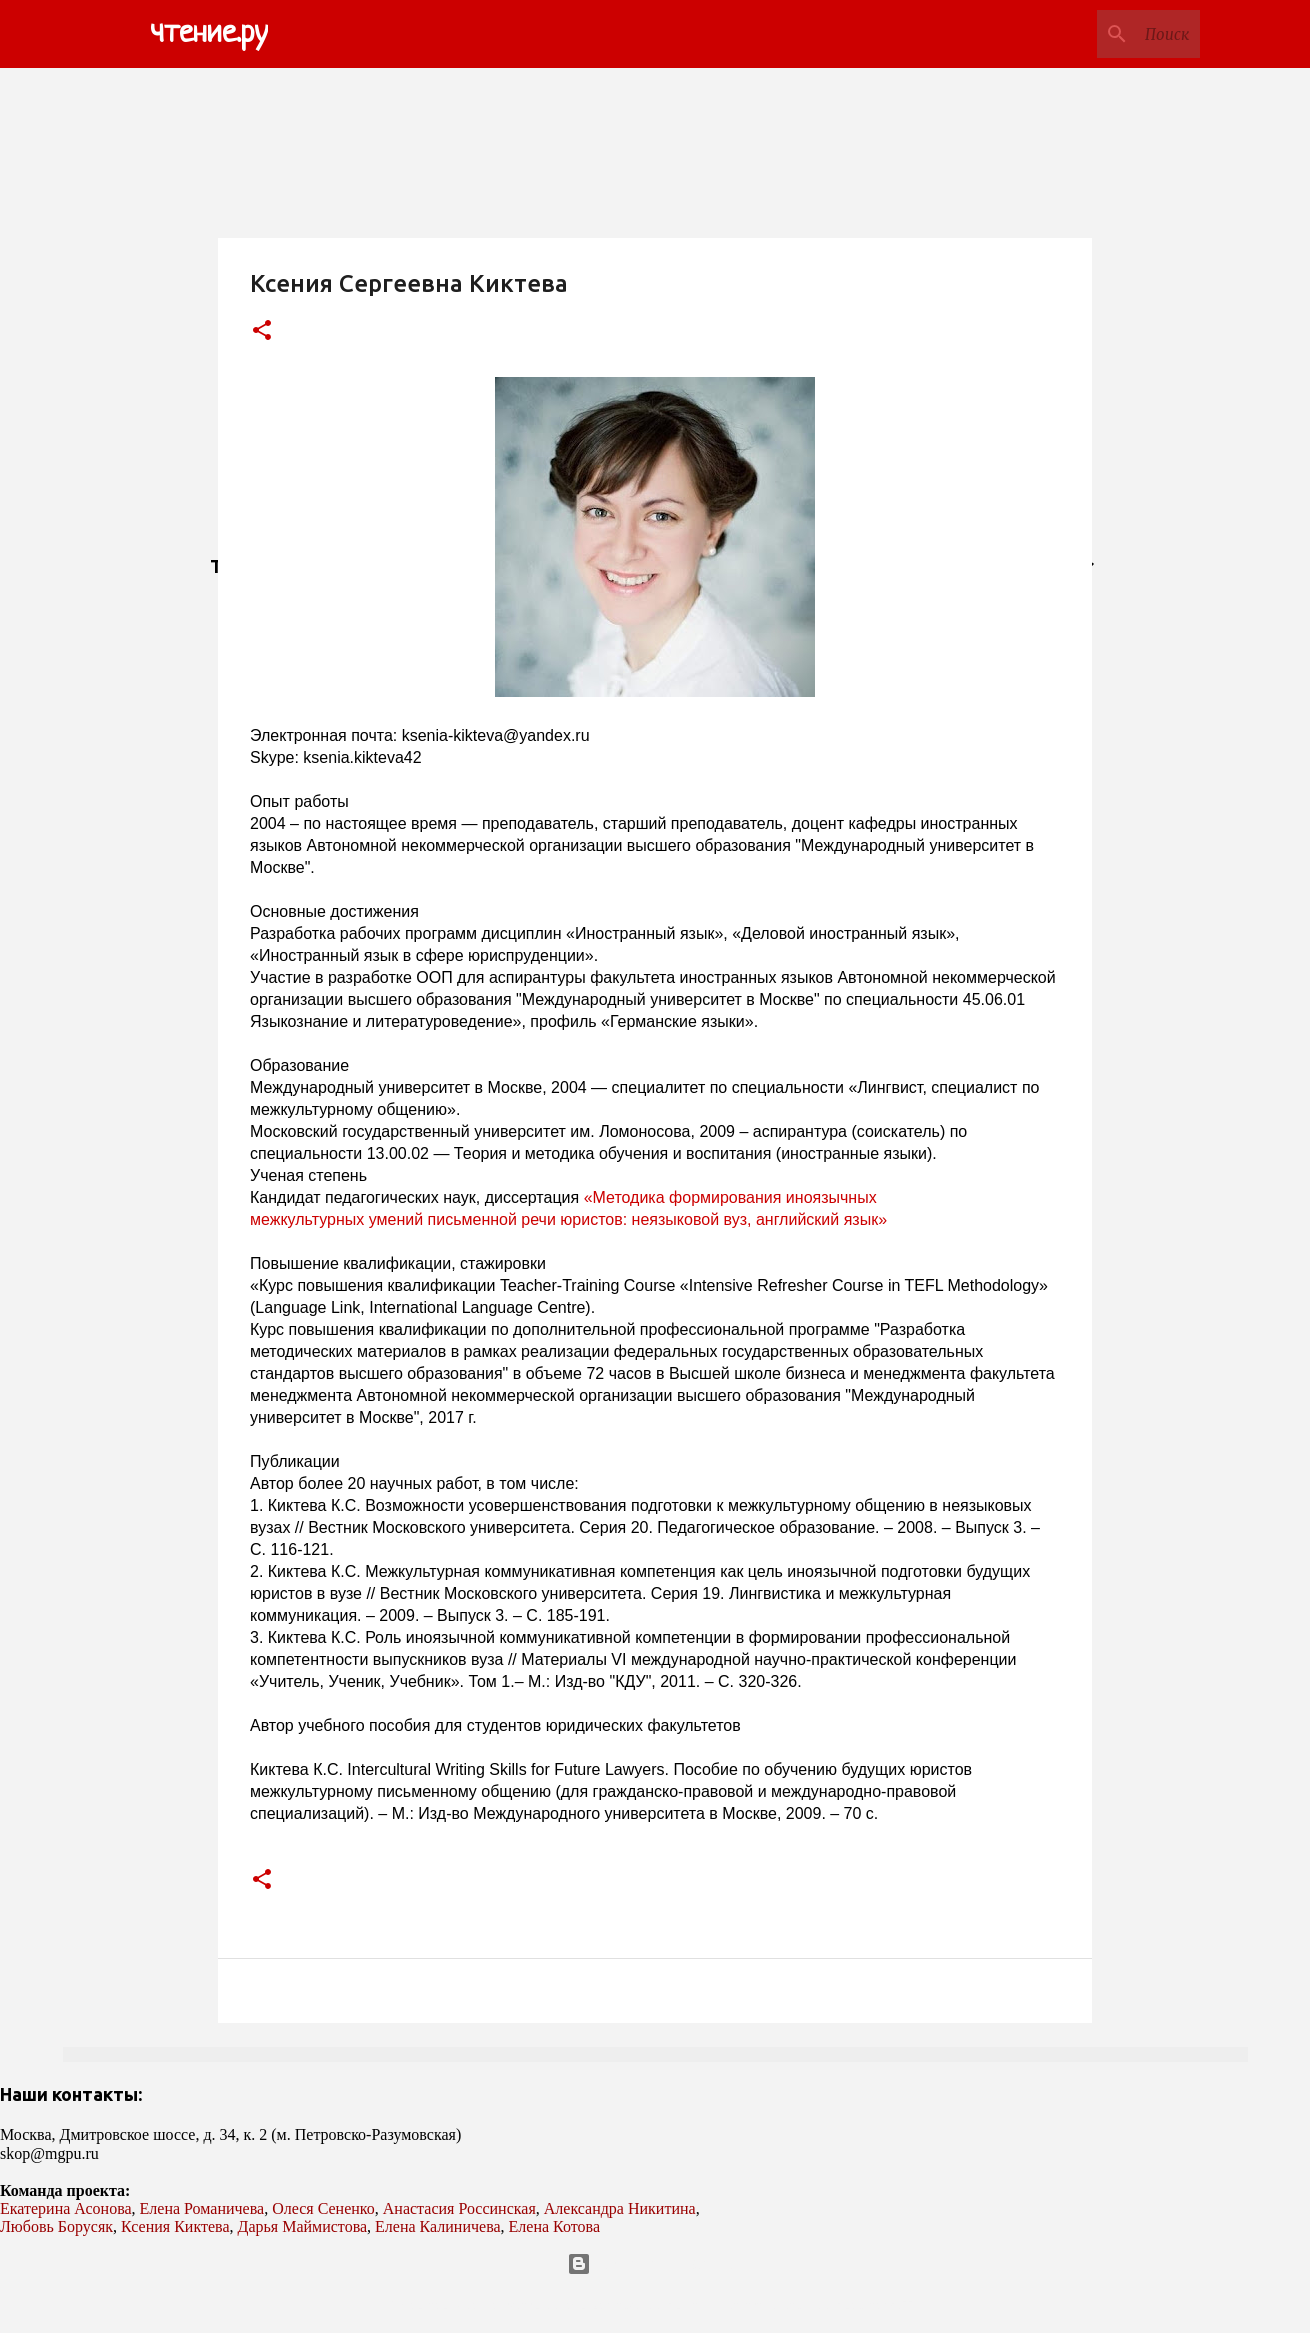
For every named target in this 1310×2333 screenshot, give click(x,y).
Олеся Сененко (323, 2208)
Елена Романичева (202, 2208)
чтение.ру (209, 34)
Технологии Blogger (655, 2264)
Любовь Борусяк (56, 2226)
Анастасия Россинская (459, 2208)
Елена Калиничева (438, 2226)
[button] (262, 331)
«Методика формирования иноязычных (733, 1197)
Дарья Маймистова (303, 2226)
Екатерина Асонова (66, 2208)
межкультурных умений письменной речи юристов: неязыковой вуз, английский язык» (568, 1219)
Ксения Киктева (175, 2226)
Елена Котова (554, 2226)
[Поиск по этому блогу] (1095, 34)
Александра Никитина (620, 2208)
